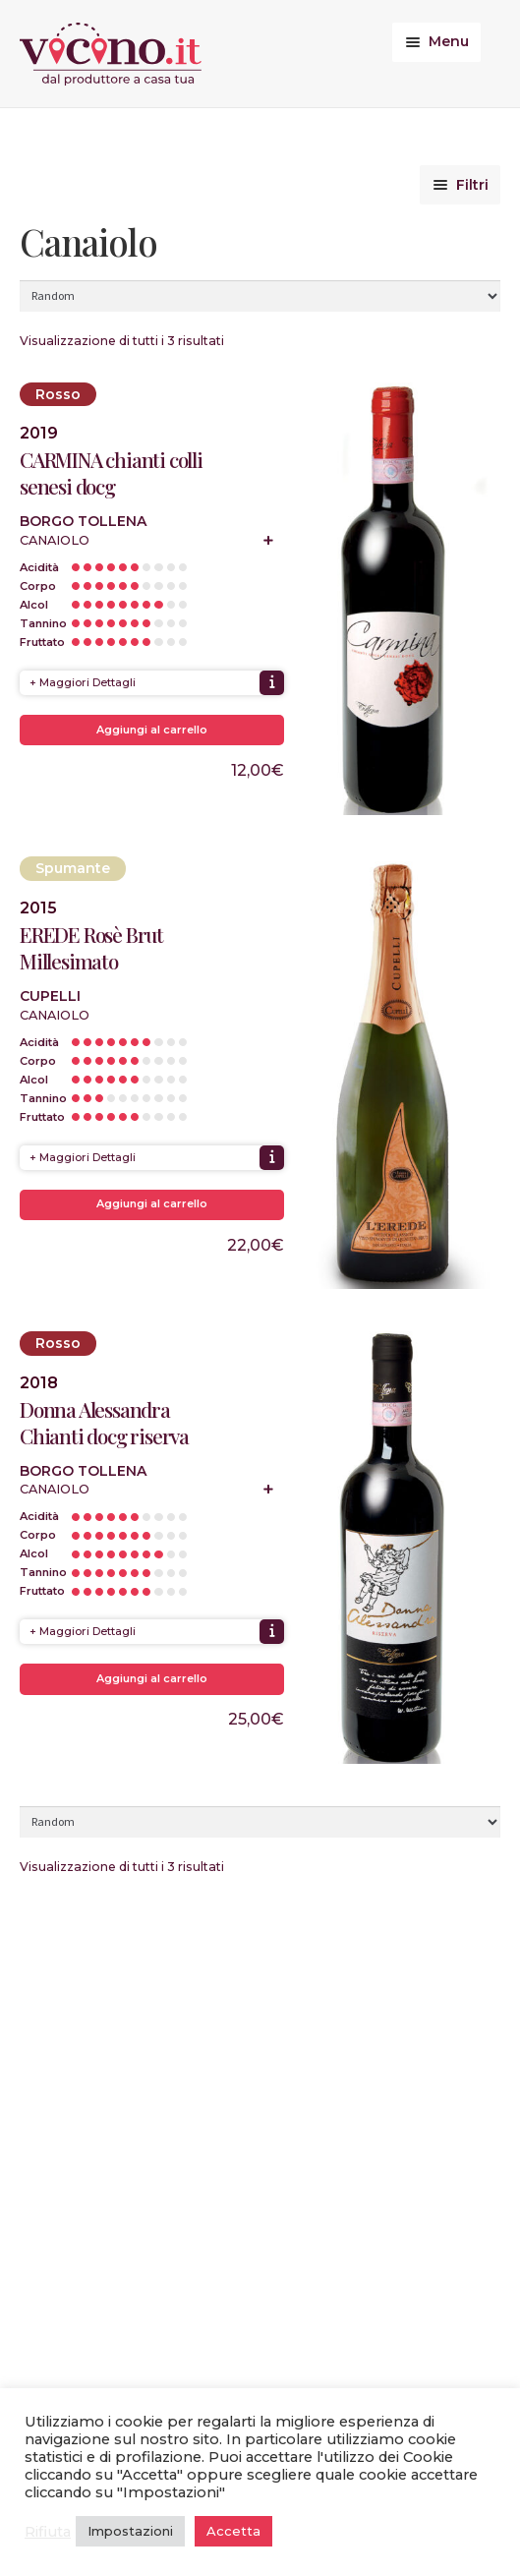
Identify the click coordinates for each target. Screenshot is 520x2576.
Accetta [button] (233, 2531)
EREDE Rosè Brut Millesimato (91, 947)
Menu (449, 41)
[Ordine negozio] (260, 296)
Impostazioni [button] (130, 2531)
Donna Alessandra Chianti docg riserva (104, 1422)
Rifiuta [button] (48, 2532)
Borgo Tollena (83, 521)
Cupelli (50, 996)
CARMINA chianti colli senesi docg (111, 472)
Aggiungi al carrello (151, 729)
